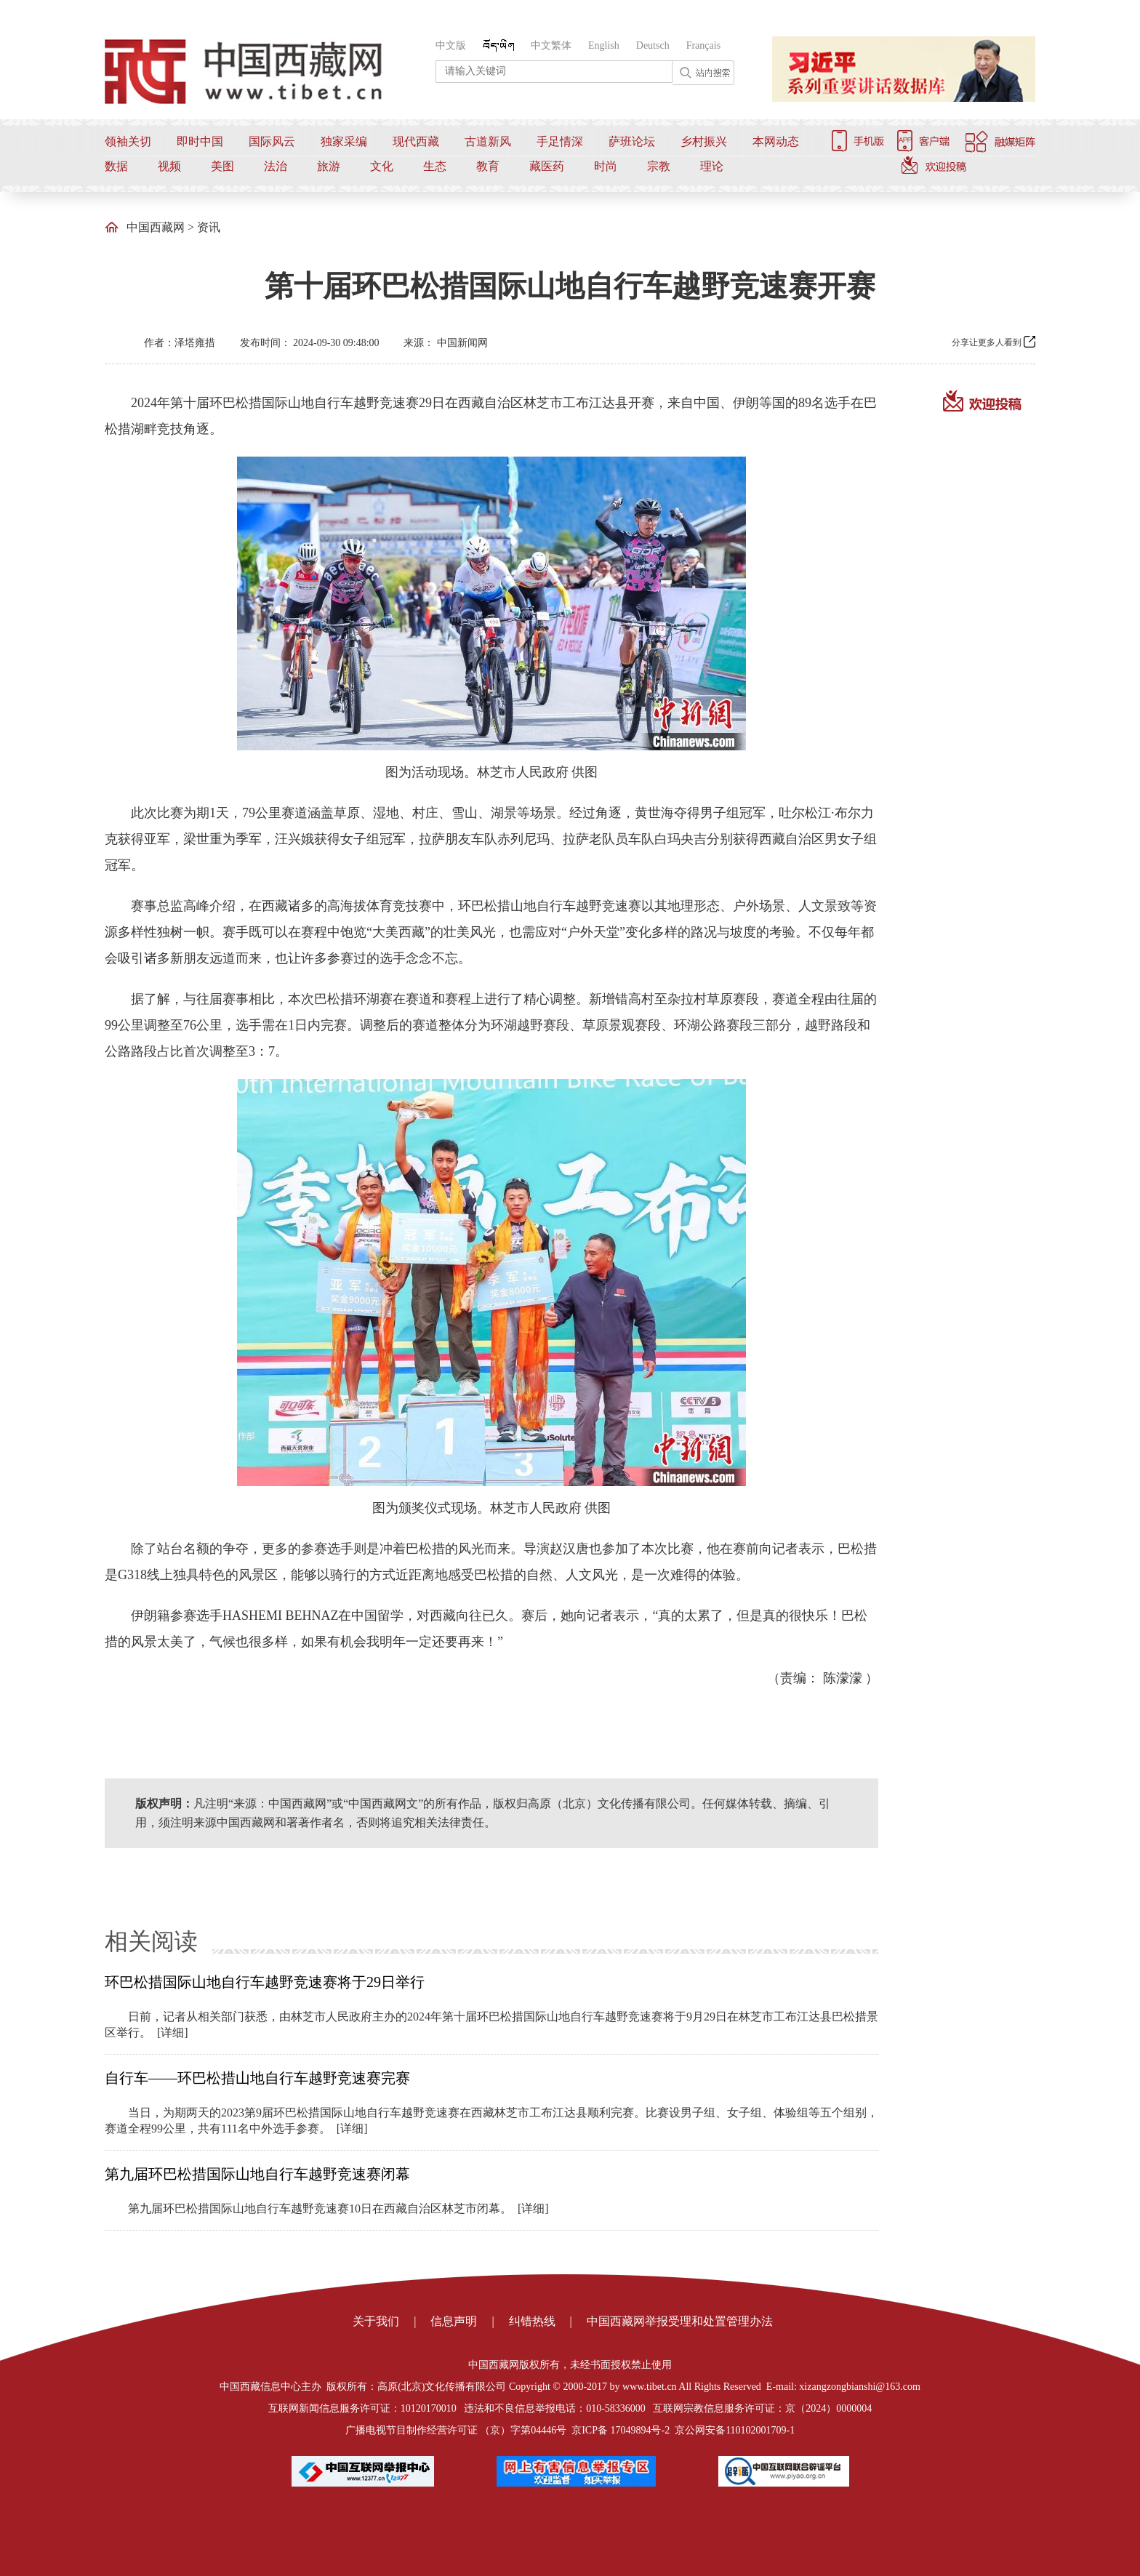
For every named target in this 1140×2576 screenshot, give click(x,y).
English (603, 45)
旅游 (328, 166)
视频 (169, 166)
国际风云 (272, 141)
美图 (222, 166)
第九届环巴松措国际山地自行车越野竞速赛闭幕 (257, 2174)
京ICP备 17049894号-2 (620, 2430)
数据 (116, 166)
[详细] (172, 2032)
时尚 (605, 166)
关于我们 (376, 2321)
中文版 (450, 45)
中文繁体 (551, 45)
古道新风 (488, 141)
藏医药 (546, 166)
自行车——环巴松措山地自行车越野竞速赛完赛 (257, 2078)
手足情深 (560, 141)
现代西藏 (416, 141)
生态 (434, 166)
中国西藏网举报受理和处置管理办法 (680, 2321)
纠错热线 (532, 2321)
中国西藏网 (156, 227)
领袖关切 (128, 141)
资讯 (208, 227)
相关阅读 (151, 1941)
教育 (487, 166)
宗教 (658, 166)
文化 (381, 166)
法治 (275, 166)
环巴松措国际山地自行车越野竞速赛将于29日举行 (265, 1982)
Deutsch (653, 45)
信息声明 (453, 2321)
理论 (711, 166)
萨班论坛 (632, 141)
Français (703, 45)
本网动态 (775, 141)
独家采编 (344, 141)
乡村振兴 (704, 141)
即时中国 (200, 141)
